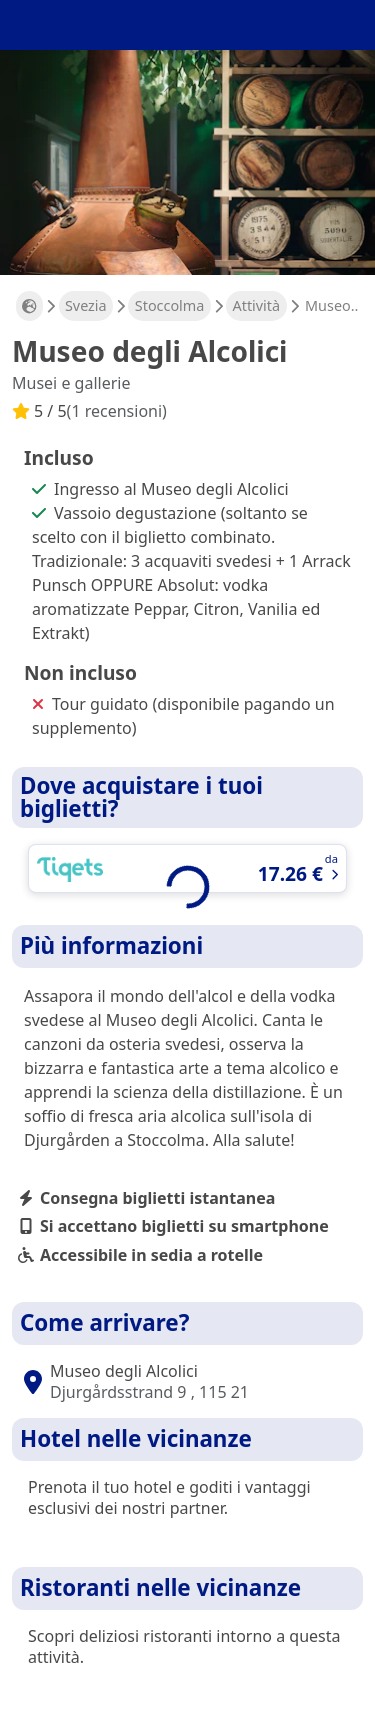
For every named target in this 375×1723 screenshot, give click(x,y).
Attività (257, 305)
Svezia (86, 305)
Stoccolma (170, 305)
